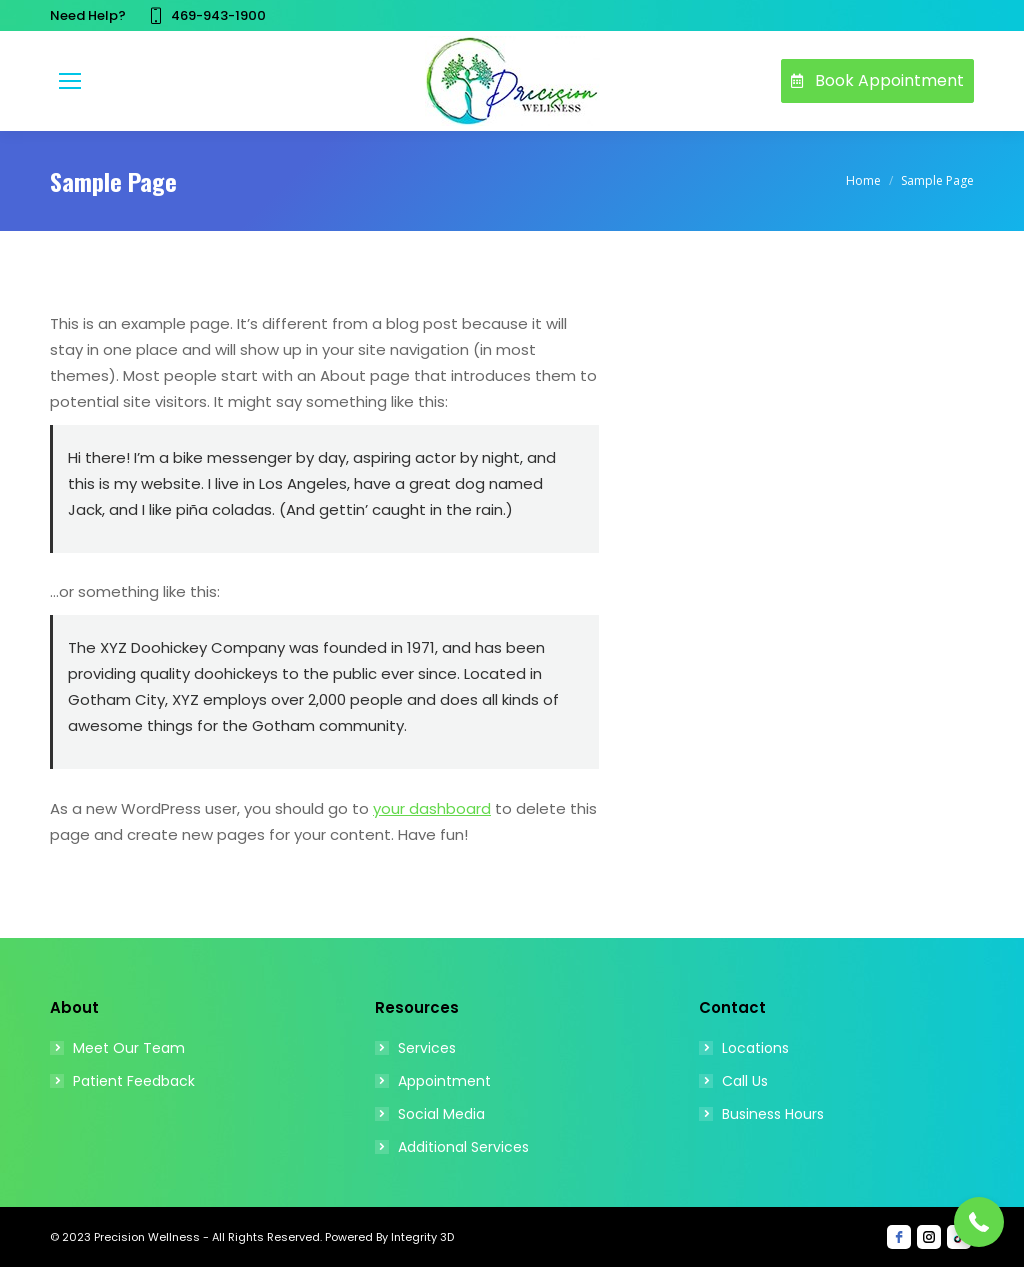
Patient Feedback (134, 1081)
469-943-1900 (206, 15)
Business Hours (773, 1114)
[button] (979, 1222)
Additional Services (463, 1147)
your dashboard (432, 808)
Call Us (745, 1081)
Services (427, 1048)
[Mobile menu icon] (70, 81)
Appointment (444, 1081)
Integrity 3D (421, 1237)
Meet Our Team (129, 1048)
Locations (755, 1048)
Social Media (441, 1114)
